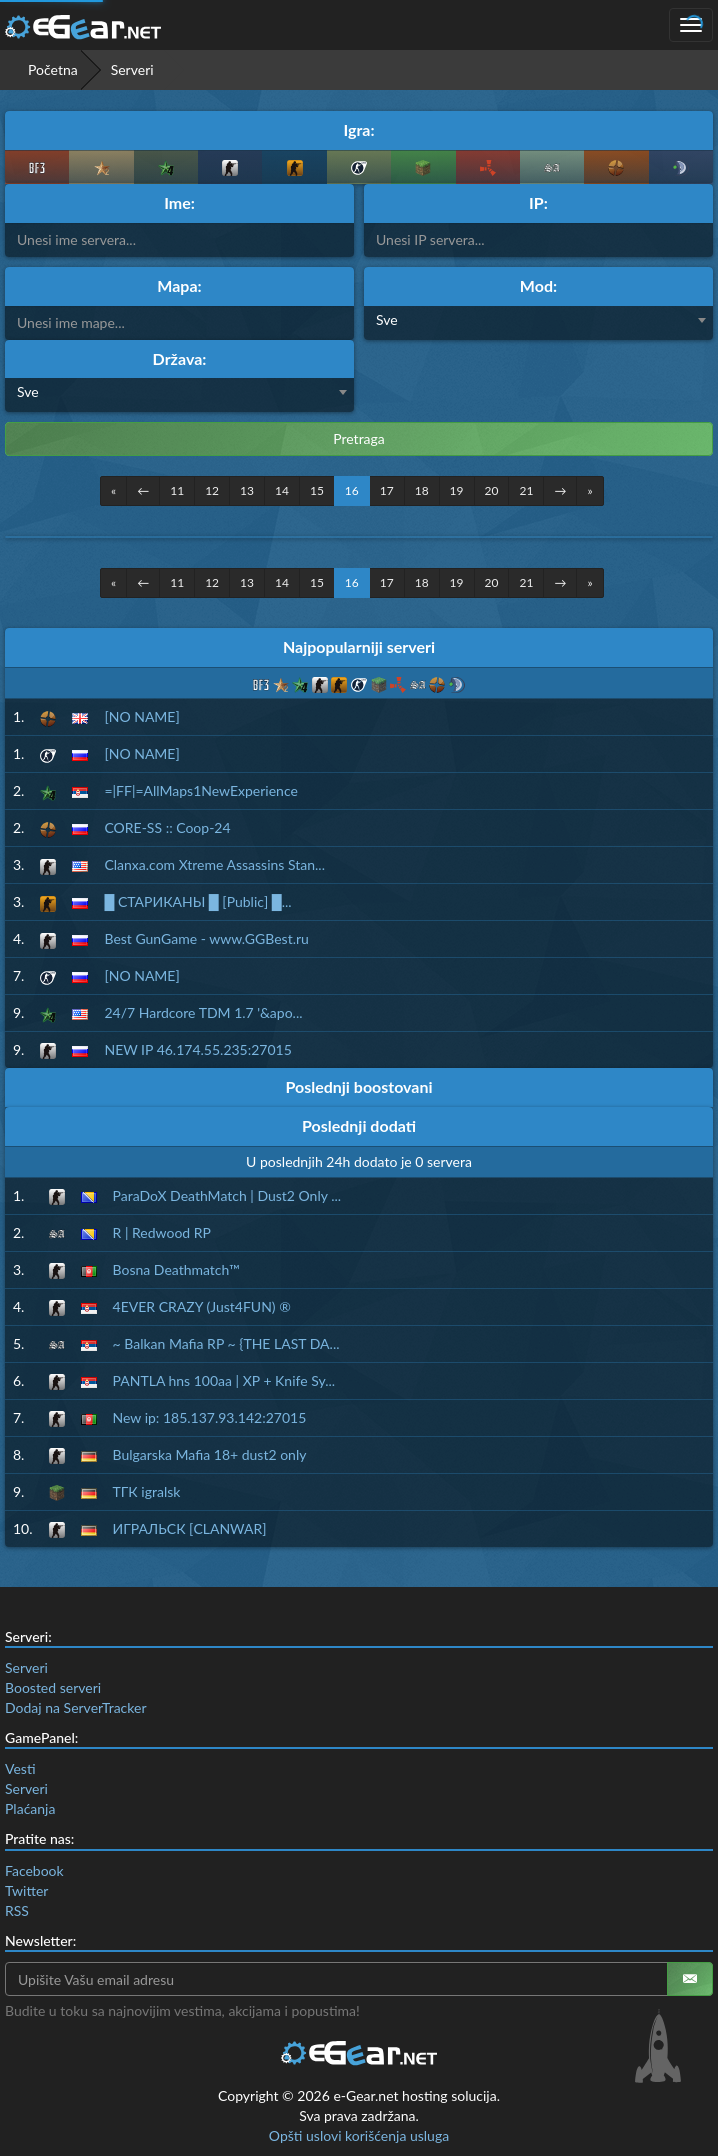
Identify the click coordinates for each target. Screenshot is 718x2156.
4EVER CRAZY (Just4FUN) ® (202, 1306)
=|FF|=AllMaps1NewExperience (200, 790)
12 (212, 490)
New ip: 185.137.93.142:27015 (210, 1417)
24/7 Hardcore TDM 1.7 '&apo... (203, 1012)
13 (247, 490)
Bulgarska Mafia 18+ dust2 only (210, 1454)
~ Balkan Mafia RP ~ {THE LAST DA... (226, 1343)
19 (457, 490)
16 (352, 490)
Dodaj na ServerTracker (75, 1707)
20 (492, 490)
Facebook (34, 1870)
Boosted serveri (53, 1687)
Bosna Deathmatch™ (176, 1269)
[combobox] (538, 323)
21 (526, 490)
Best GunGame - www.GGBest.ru (206, 938)
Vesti (20, 1768)
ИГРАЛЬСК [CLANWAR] (190, 1528)
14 (282, 490)
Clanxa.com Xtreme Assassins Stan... (214, 864)
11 (177, 490)
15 (317, 490)
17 (387, 490)
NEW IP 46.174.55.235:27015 (197, 1049)
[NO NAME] (141, 716)
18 (422, 490)
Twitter (26, 1890)
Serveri (26, 1667)
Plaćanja (30, 1808)
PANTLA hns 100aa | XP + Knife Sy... (224, 1380)
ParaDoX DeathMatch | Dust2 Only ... (227, 1195)
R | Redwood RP (162, 1232)
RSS (17, 1910)
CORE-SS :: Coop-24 (167, 827)
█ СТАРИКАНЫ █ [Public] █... (197, 901)
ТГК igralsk (147, 1491)
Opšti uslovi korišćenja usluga (359, 2135)
